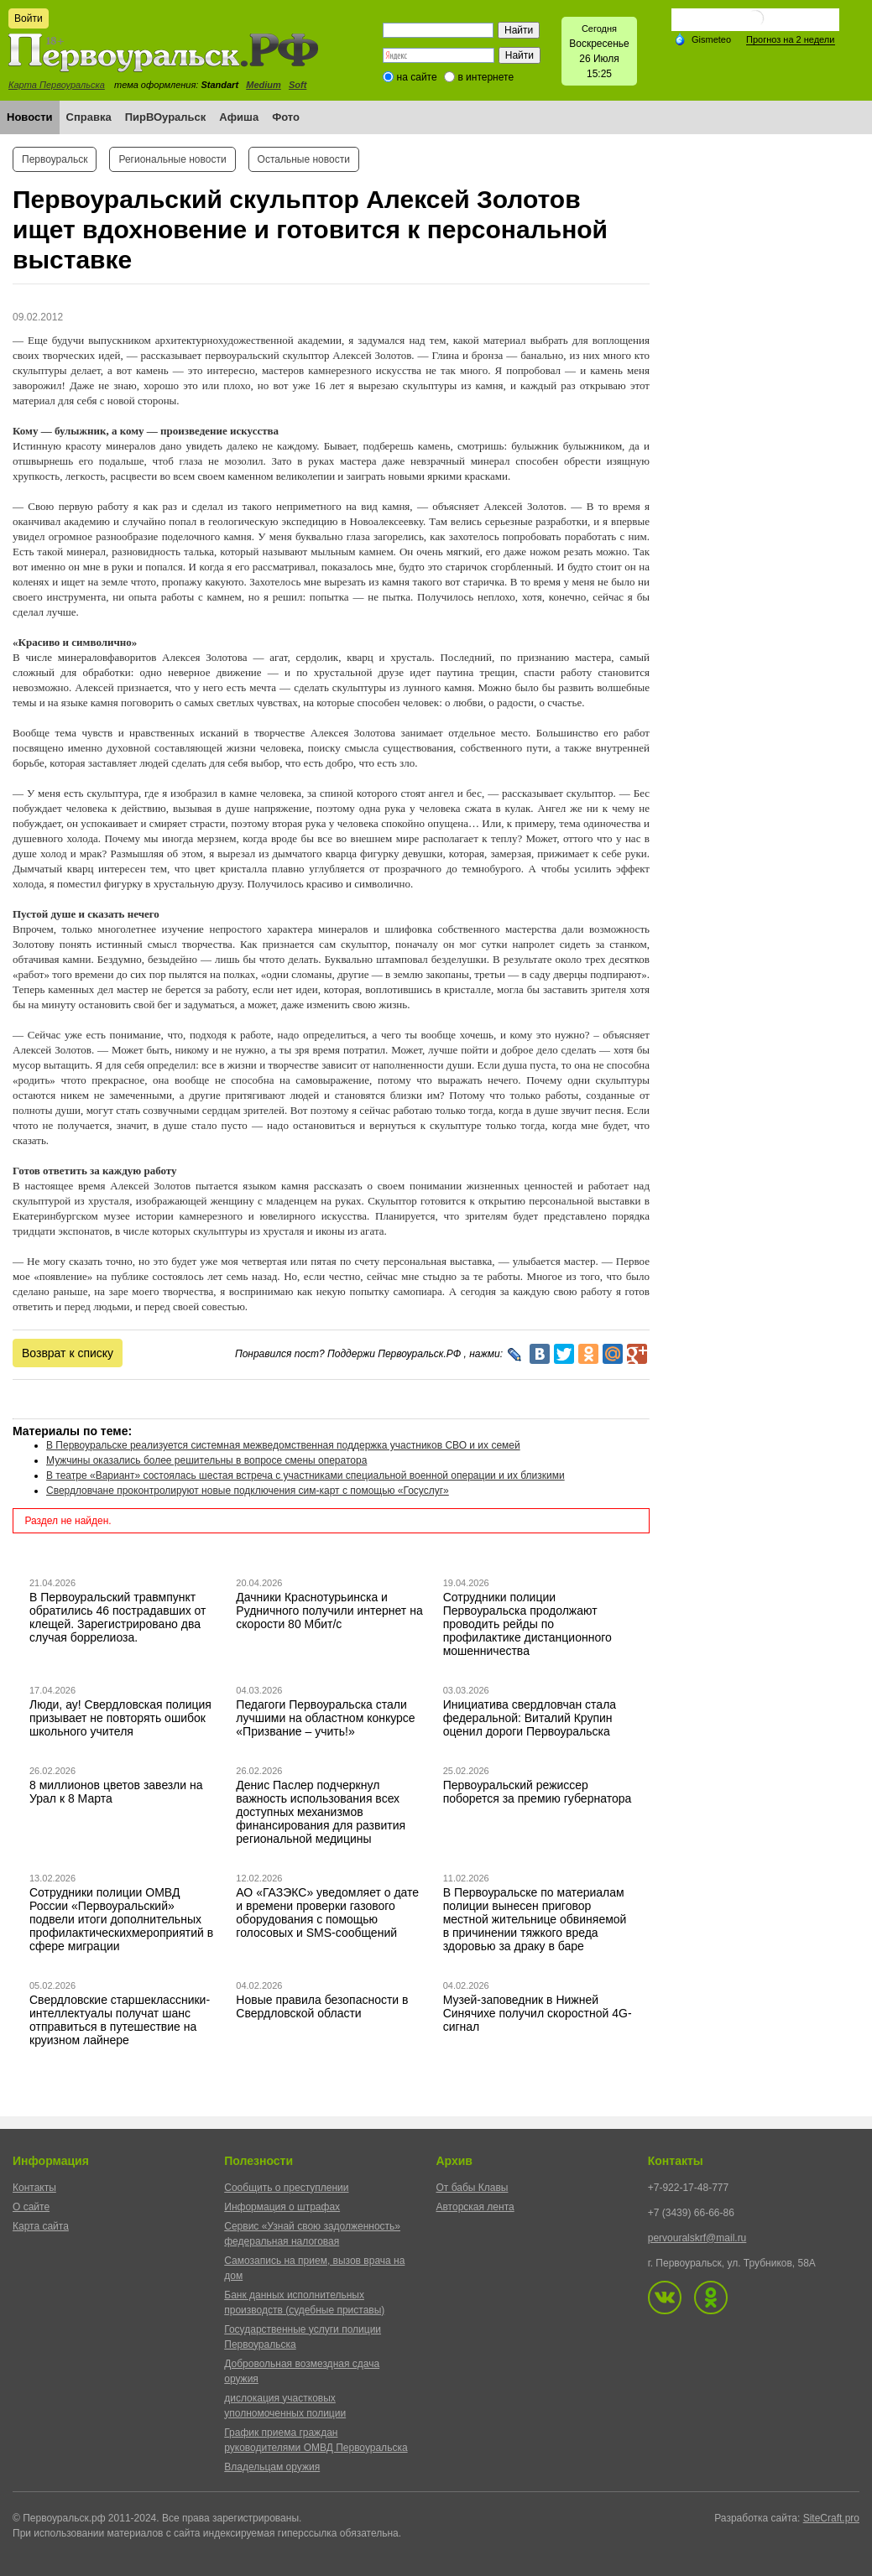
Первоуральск (54, 159)
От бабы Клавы (472, 2188)
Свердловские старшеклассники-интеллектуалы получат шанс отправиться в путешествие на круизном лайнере (119, 2020)
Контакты (34, 2188)
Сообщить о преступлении (286, 2188)
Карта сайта (41, 2226)
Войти (28, 18)
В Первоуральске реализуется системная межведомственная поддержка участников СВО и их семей (283, 1445)
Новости (30, 117)
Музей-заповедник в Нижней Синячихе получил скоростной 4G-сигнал (537, 2013)
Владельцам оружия (272, 2467)
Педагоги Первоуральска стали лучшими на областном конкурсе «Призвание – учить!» (325, 1718)
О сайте (31, 2207)
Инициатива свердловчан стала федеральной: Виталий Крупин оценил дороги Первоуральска (529, 1718)
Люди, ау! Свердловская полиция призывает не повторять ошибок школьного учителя (120, 1718)
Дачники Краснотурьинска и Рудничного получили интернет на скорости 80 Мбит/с (329, 1610)
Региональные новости (172, 159)
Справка (89, 117)
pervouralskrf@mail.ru (697, 2238)
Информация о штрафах (282, 2207)
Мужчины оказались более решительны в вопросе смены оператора (206, 1460)
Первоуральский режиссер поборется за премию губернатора (537, 1791)
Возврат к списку (67, 1353)
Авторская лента (475, 2207)
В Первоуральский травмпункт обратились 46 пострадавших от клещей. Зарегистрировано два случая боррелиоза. (117, 1617)
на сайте (417, 77)
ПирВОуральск (165, 117)
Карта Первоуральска (56, 85)
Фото (286, 117)
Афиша (238, 117)
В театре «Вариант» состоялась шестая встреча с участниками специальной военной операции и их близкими (305, 1475)
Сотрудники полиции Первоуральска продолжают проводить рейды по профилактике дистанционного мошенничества (527, 1623)
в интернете (485, 77)
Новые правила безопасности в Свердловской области (322, 2006)
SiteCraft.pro (831, 2518)
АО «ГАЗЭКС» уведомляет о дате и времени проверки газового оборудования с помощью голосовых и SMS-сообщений (327, 1912)
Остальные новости (304, 159)
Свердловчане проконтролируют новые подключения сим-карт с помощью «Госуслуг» (247, 1490)
